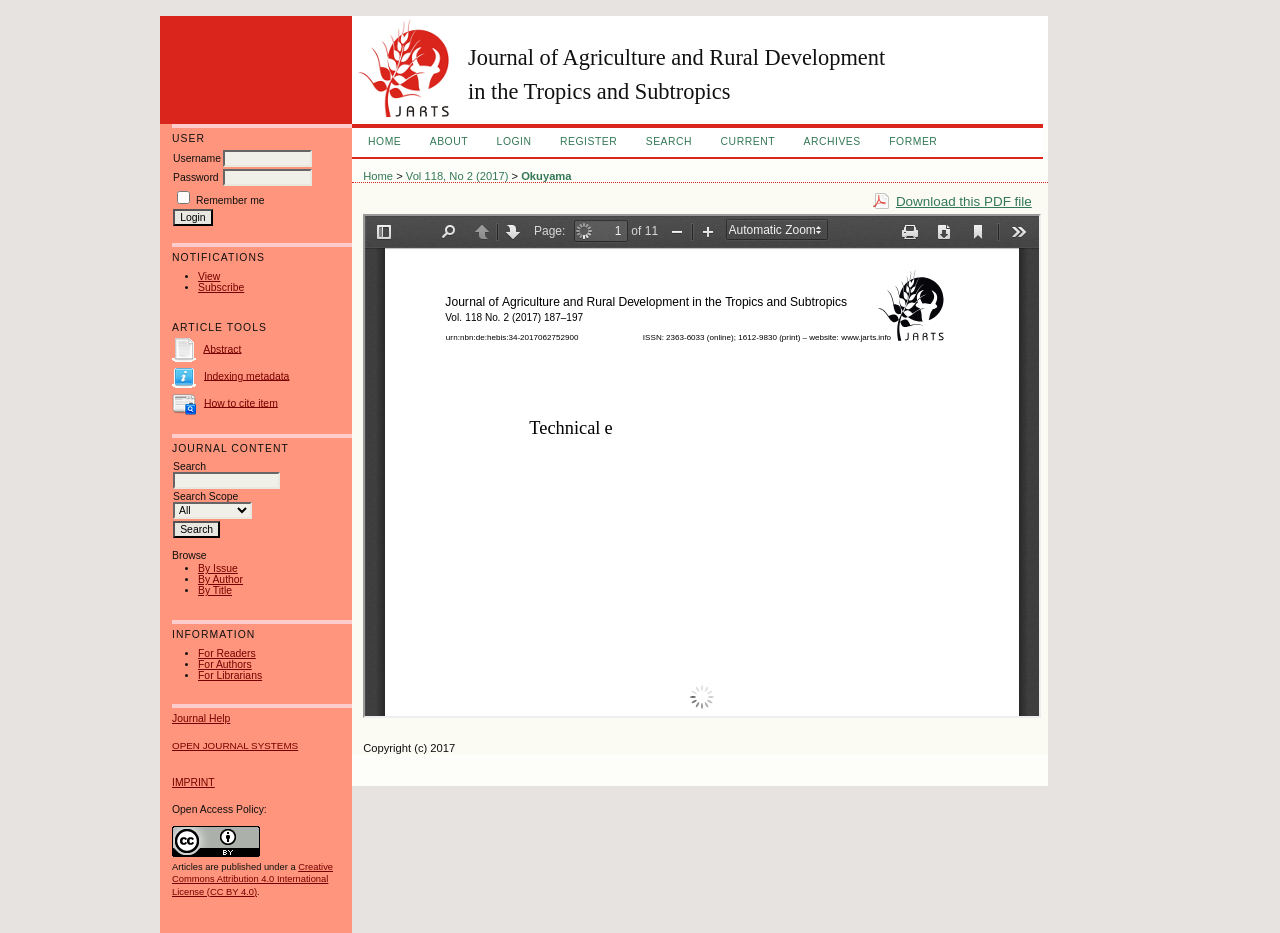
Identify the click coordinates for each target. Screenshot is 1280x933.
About (449, 141)
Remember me (230, 200)
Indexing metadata (247, 375)
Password (196, 177)
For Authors (225, 664)
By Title (215, 590)
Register (588, 141)
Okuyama (546, 176)
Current (748, 141)
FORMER (913, 141)
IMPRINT (193, 782)
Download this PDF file (964, 201)
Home (384, 141)
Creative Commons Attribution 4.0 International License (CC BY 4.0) (252, 879)
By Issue (218, 568)
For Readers (227, 653)
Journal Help (201, 718)
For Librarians (230, 675)
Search (669, 141)
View (209, 276)
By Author (220, 579)
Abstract (222, 348)
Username (197, 158)
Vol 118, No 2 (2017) (457, 176)
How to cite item (241, 402)
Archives (831, 141)
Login (514, 141)
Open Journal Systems (235, 745)
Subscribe (221, 287)
